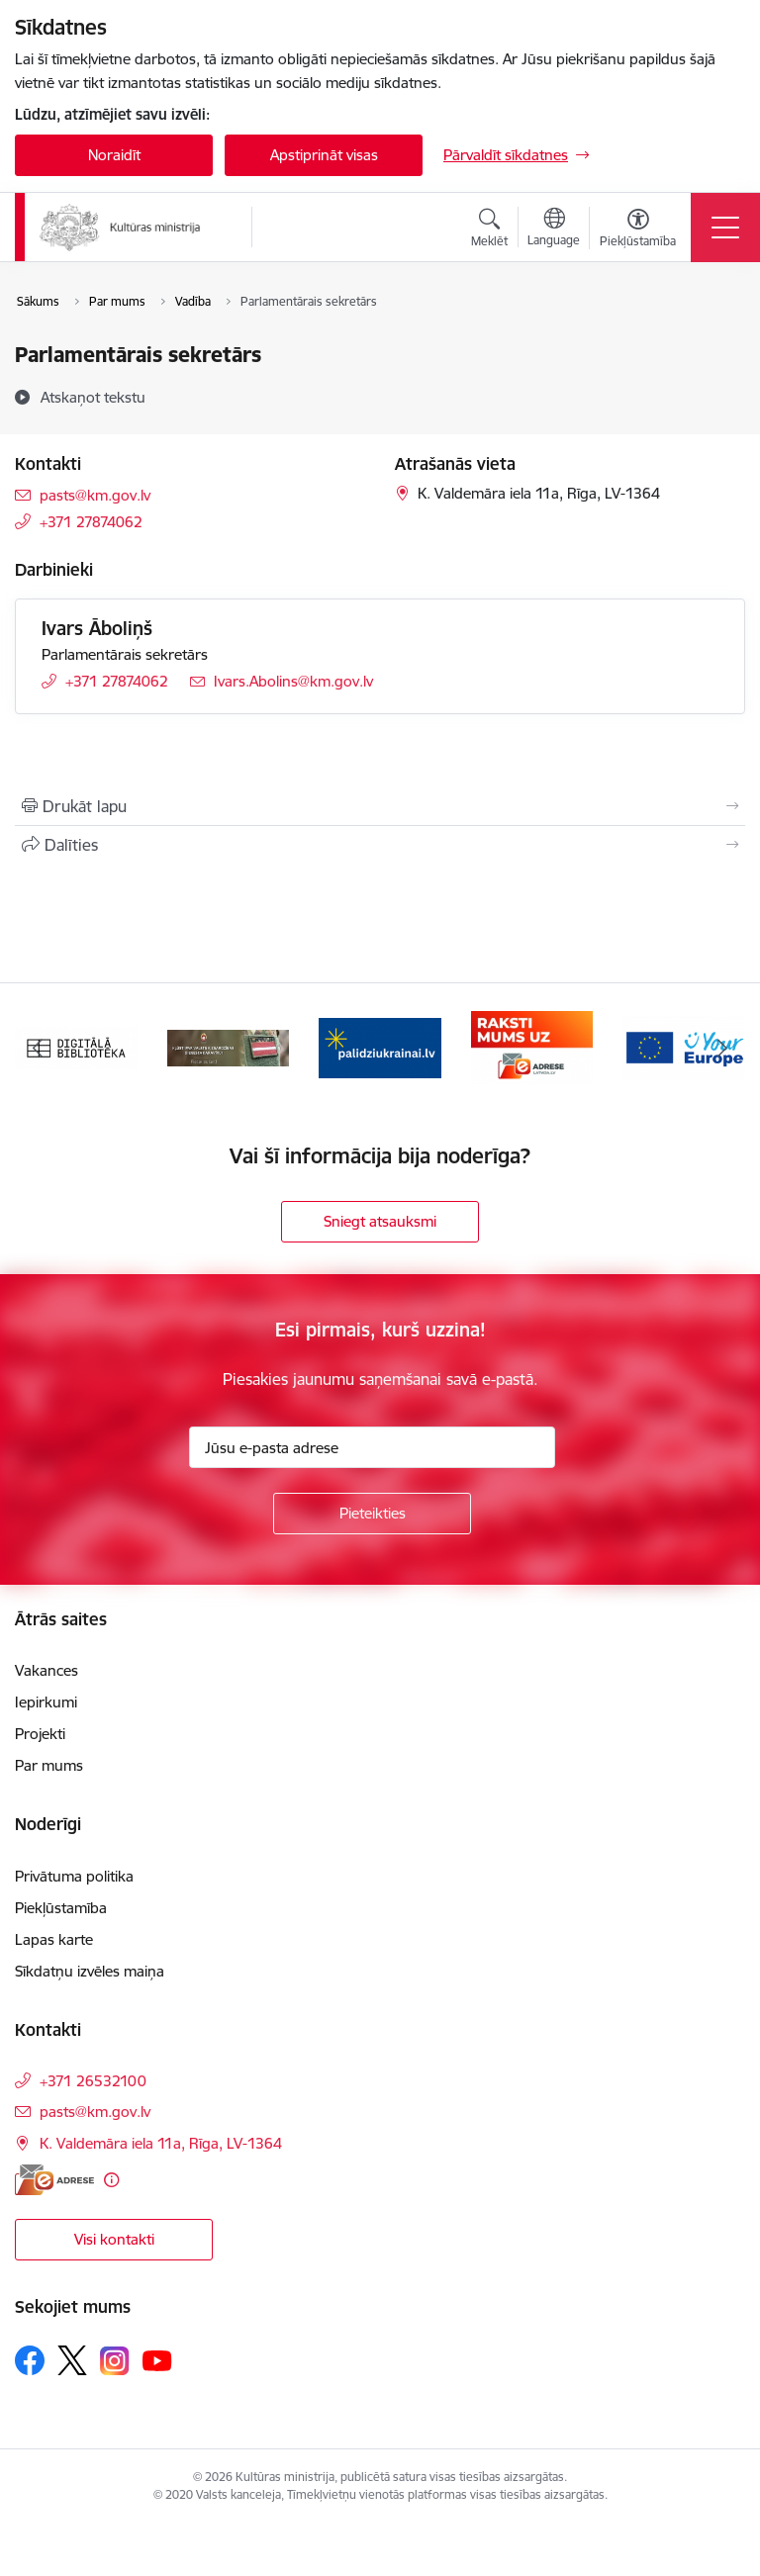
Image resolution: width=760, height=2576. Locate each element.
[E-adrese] (54, 2179)
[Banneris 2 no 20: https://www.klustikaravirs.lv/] (228, 1046)
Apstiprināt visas (324, 154)
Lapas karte (54, 1939)
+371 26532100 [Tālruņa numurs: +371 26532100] (93, 2080)
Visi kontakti (114, 2239)
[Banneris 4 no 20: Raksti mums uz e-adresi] (532, 1046)
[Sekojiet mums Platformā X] (72, 2360)
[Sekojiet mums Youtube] (157, 2359)
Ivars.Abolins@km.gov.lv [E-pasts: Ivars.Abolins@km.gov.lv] (293, 681)
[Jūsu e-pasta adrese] (372, 1447)
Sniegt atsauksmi (380, 1221)
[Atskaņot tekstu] (93, 397)
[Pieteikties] (372, 1513)
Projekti (40, 1733)
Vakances (46, 1670)
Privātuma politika (74, 1876)
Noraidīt (114, 154)
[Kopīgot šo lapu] (380, 845)
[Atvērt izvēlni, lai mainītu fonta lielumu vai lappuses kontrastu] (638, 230)
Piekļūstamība (61, 1907)
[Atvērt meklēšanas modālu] (489, 230)
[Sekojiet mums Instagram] (115, 2360)
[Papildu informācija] (111, 2179)
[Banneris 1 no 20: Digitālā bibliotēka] (76, 1046)
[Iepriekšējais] (38, 1047)
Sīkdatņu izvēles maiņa (89, 1971)
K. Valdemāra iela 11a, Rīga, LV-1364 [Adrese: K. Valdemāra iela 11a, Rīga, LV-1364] (161, 2143)
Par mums (49, 1765)
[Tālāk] (722, 1047)
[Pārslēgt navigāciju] (725, 227)
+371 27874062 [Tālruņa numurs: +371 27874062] (91, 521)
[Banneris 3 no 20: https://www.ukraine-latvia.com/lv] (380, 1046)
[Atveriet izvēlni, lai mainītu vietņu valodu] (554, 229)
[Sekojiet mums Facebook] (30, 2360)
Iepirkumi (46, 1702)
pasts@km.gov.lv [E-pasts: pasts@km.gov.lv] (95, 495)
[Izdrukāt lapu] (380, 806)
